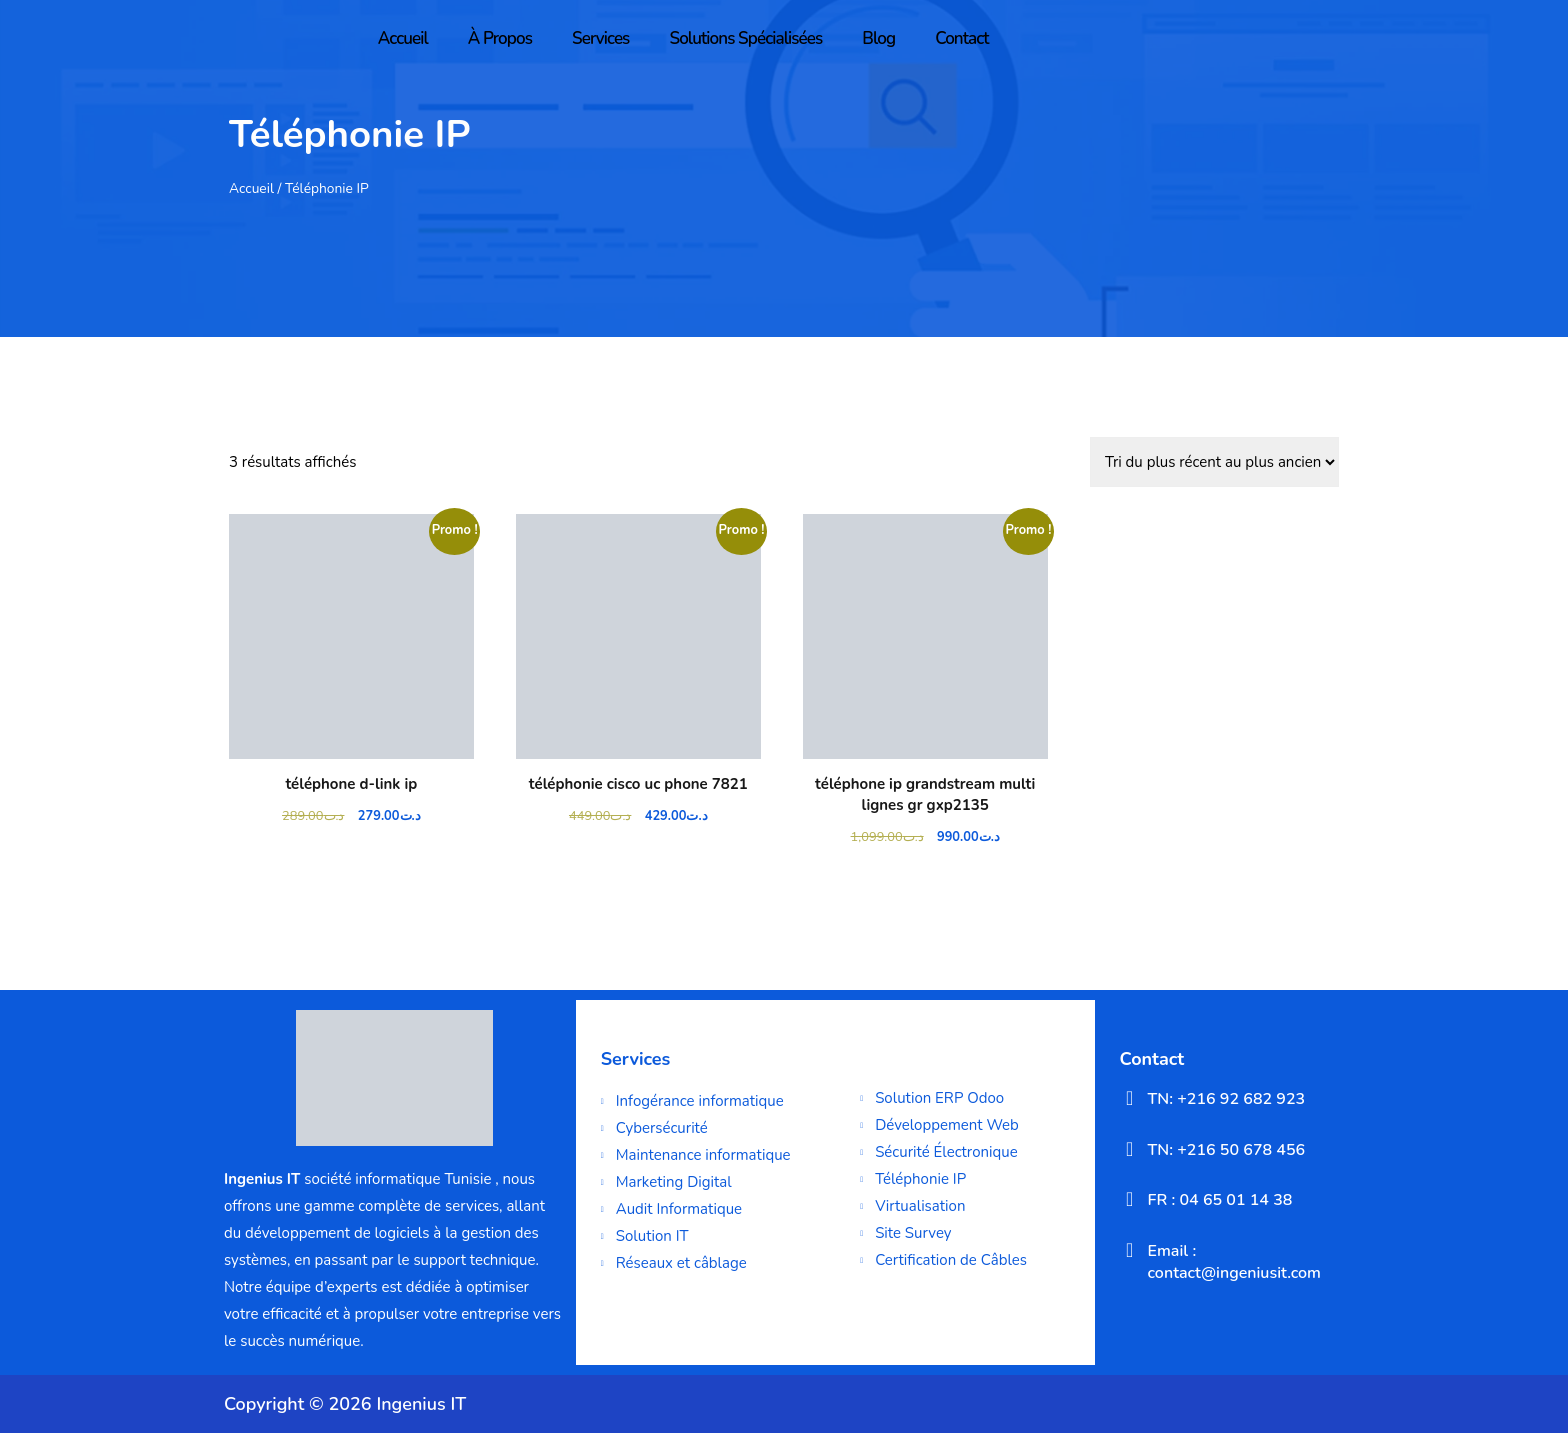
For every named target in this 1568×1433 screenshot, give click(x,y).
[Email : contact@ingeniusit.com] (1130, 1250)
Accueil (403, 38)
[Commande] (1214, 462)
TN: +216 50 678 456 (1227, 1150)
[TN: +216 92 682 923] (1130, 1098)
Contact (962, 38)
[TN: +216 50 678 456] (1130, 1149)
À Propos (500, 38)
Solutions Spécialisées (745, 38)
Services (600, 38)
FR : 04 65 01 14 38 (1220, 1200)
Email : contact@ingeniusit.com (1234, 1262)
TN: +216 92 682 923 (1227, 1099)
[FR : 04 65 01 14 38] (1130, 1199)
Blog (878, 38)
